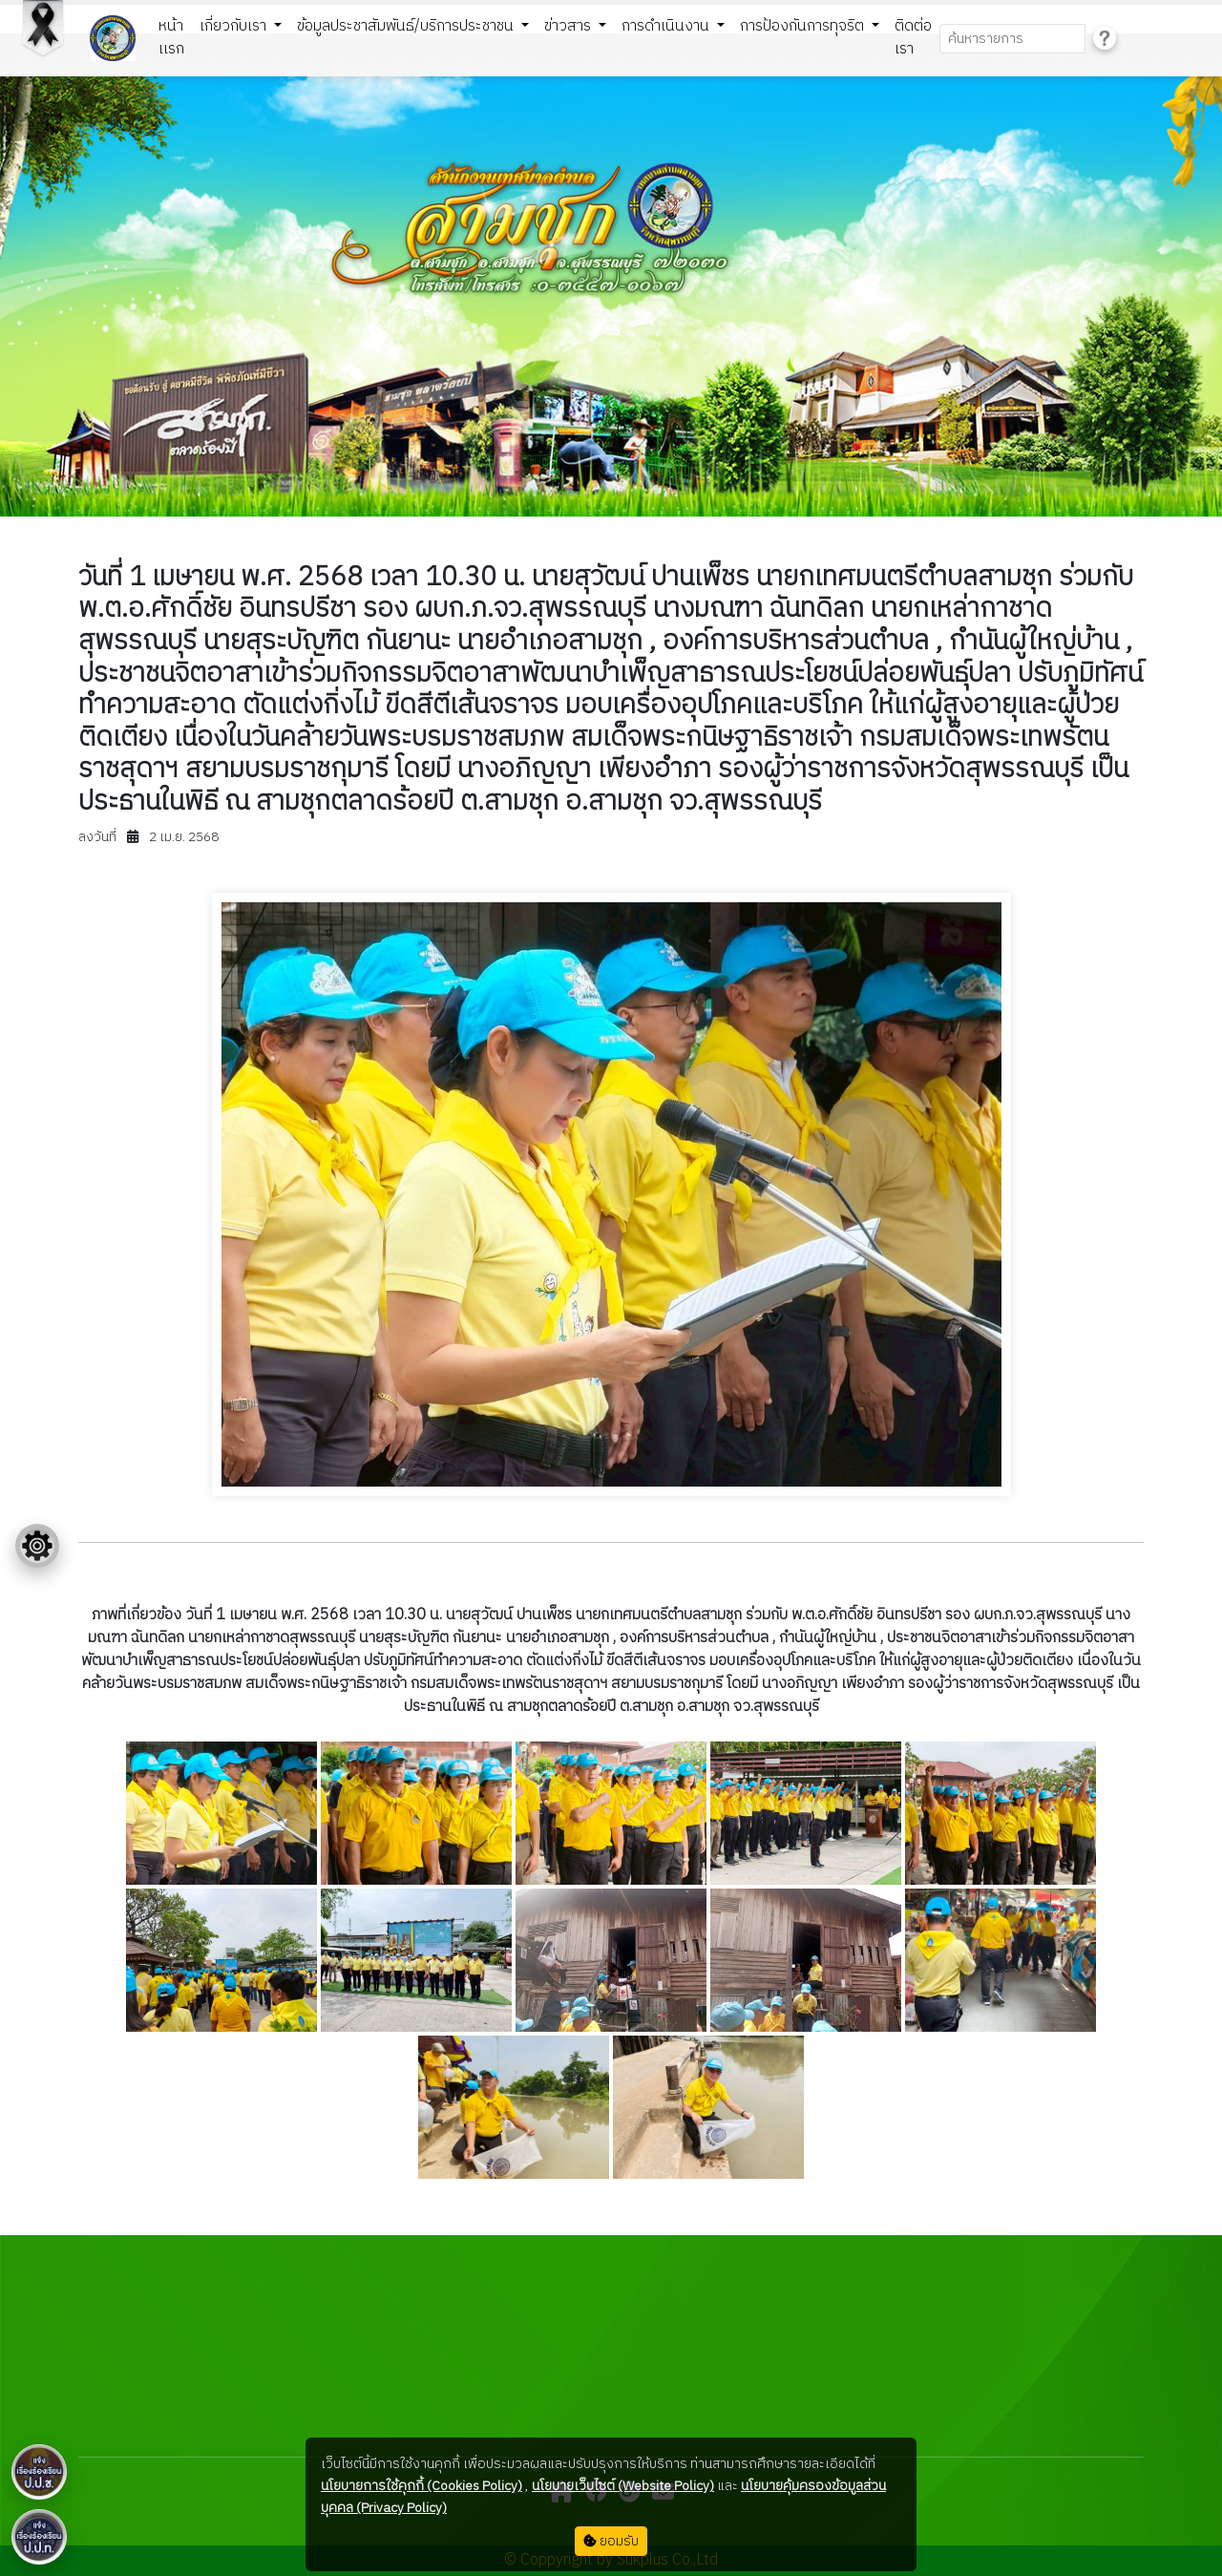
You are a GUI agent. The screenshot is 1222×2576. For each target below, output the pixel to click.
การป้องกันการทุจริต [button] (804, 26)
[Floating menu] (37, 1546)
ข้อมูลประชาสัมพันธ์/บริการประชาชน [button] (407, 26)
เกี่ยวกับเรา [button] (235, 26)
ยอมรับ (611, 2541)
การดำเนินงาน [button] (667, 26)
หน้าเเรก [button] (171, 37)
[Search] (1012, 38)
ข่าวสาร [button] (569, 26)
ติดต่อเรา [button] (913, 37)
